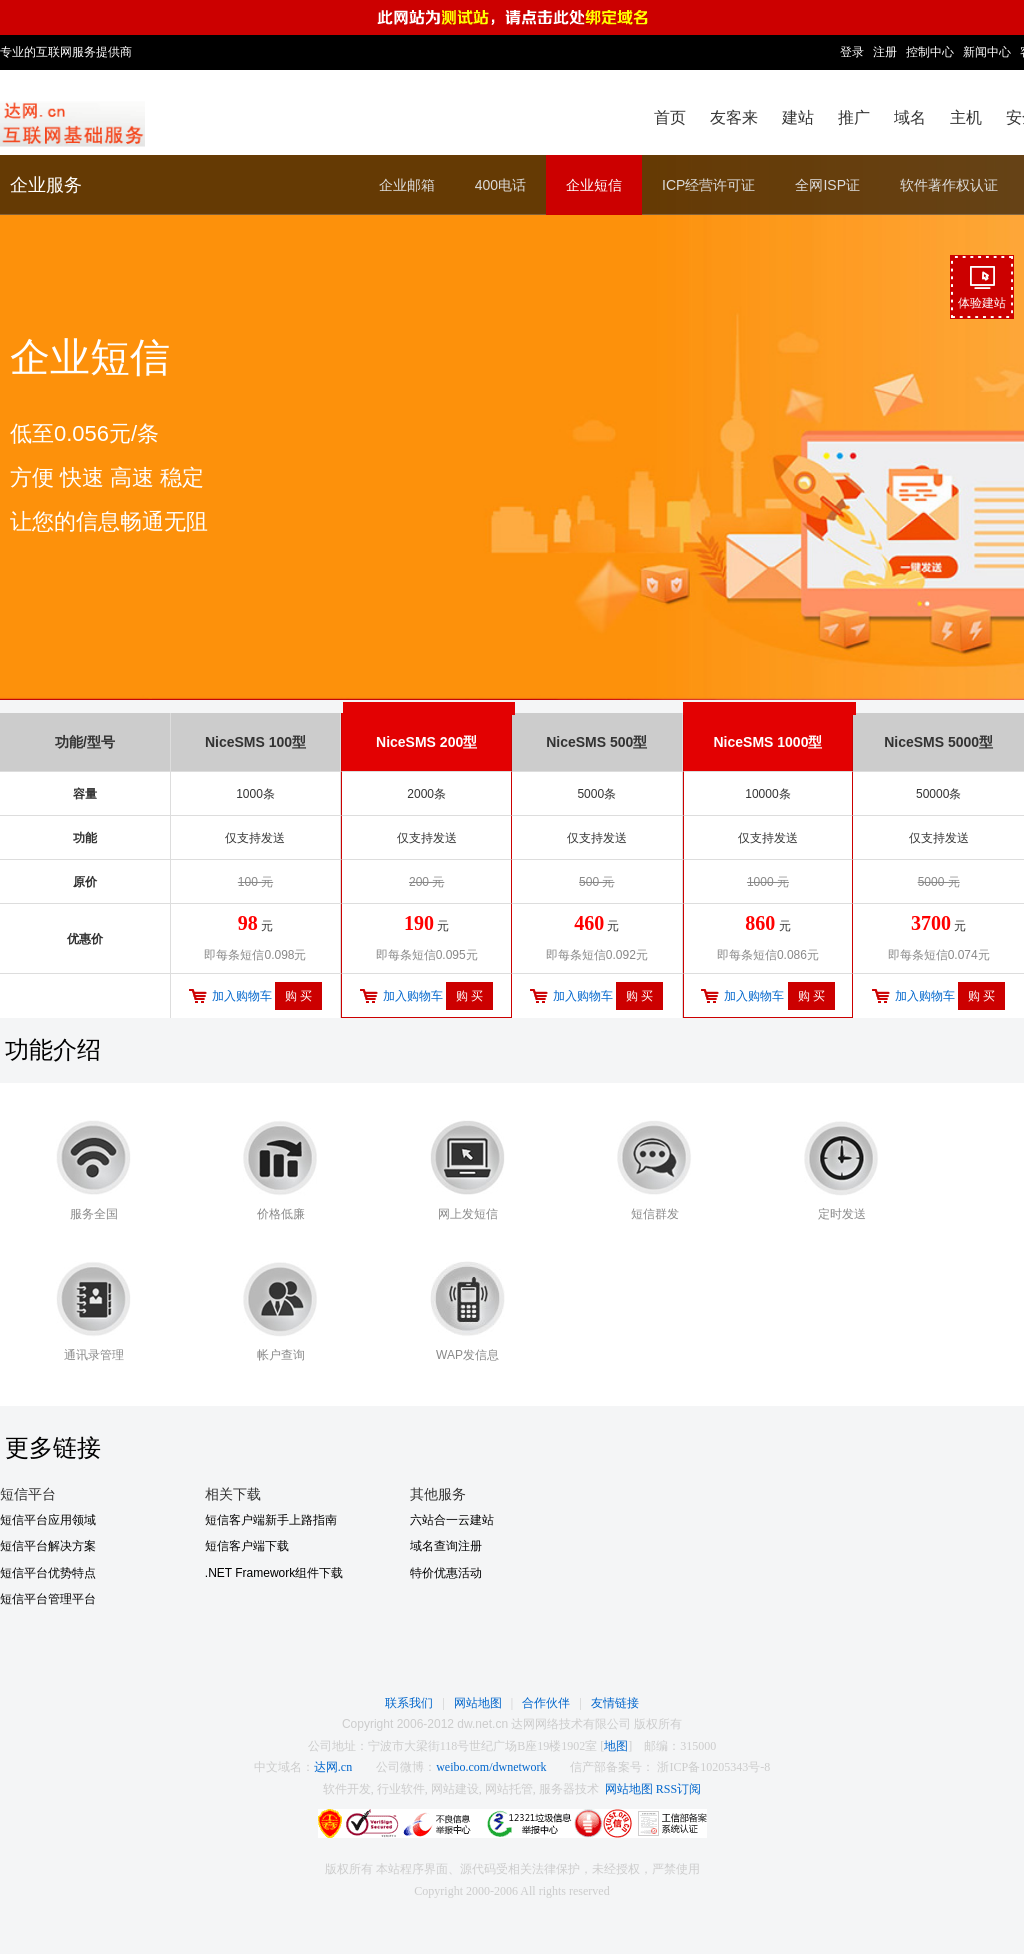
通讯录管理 (94, 1355)
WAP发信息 (467, 1355)
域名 (910, 117)
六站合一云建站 (452, 1520)
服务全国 (94, 1214)
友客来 (734, 117)
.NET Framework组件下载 (274, 1573)
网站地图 (478, 1703)
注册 (885, 52)
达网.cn (333, 1767)
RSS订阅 (678, 1789)
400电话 (500, 185)
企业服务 (46, 185)
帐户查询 (281, 1355)
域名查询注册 (446, 1546)
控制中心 (930, 52)
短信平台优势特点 (48, 1573)
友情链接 (615, 1703)
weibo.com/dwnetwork (491, 1767)
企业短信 (594, 185)
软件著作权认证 (949, 185)
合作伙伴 (546, 1703)
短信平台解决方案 (48, 1546)
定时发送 (842, 1214)
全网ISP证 (827, 185)
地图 (616, 1746)
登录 (852, 52)
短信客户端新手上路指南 (271, 1520)
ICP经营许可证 (708, 185)
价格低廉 (281, 1214)
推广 (854, 117)
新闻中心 (987, 52)
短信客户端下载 (247, 1546)
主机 (966, 117)
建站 (798, 117)
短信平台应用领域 (48, 1520)
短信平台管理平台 (48, 1599)
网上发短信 (468, 1214)
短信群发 (655, 1214)
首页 (670, 117)
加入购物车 (242, 996)
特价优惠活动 (446, 1573)
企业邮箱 (407, 185)
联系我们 (409, 1703)
